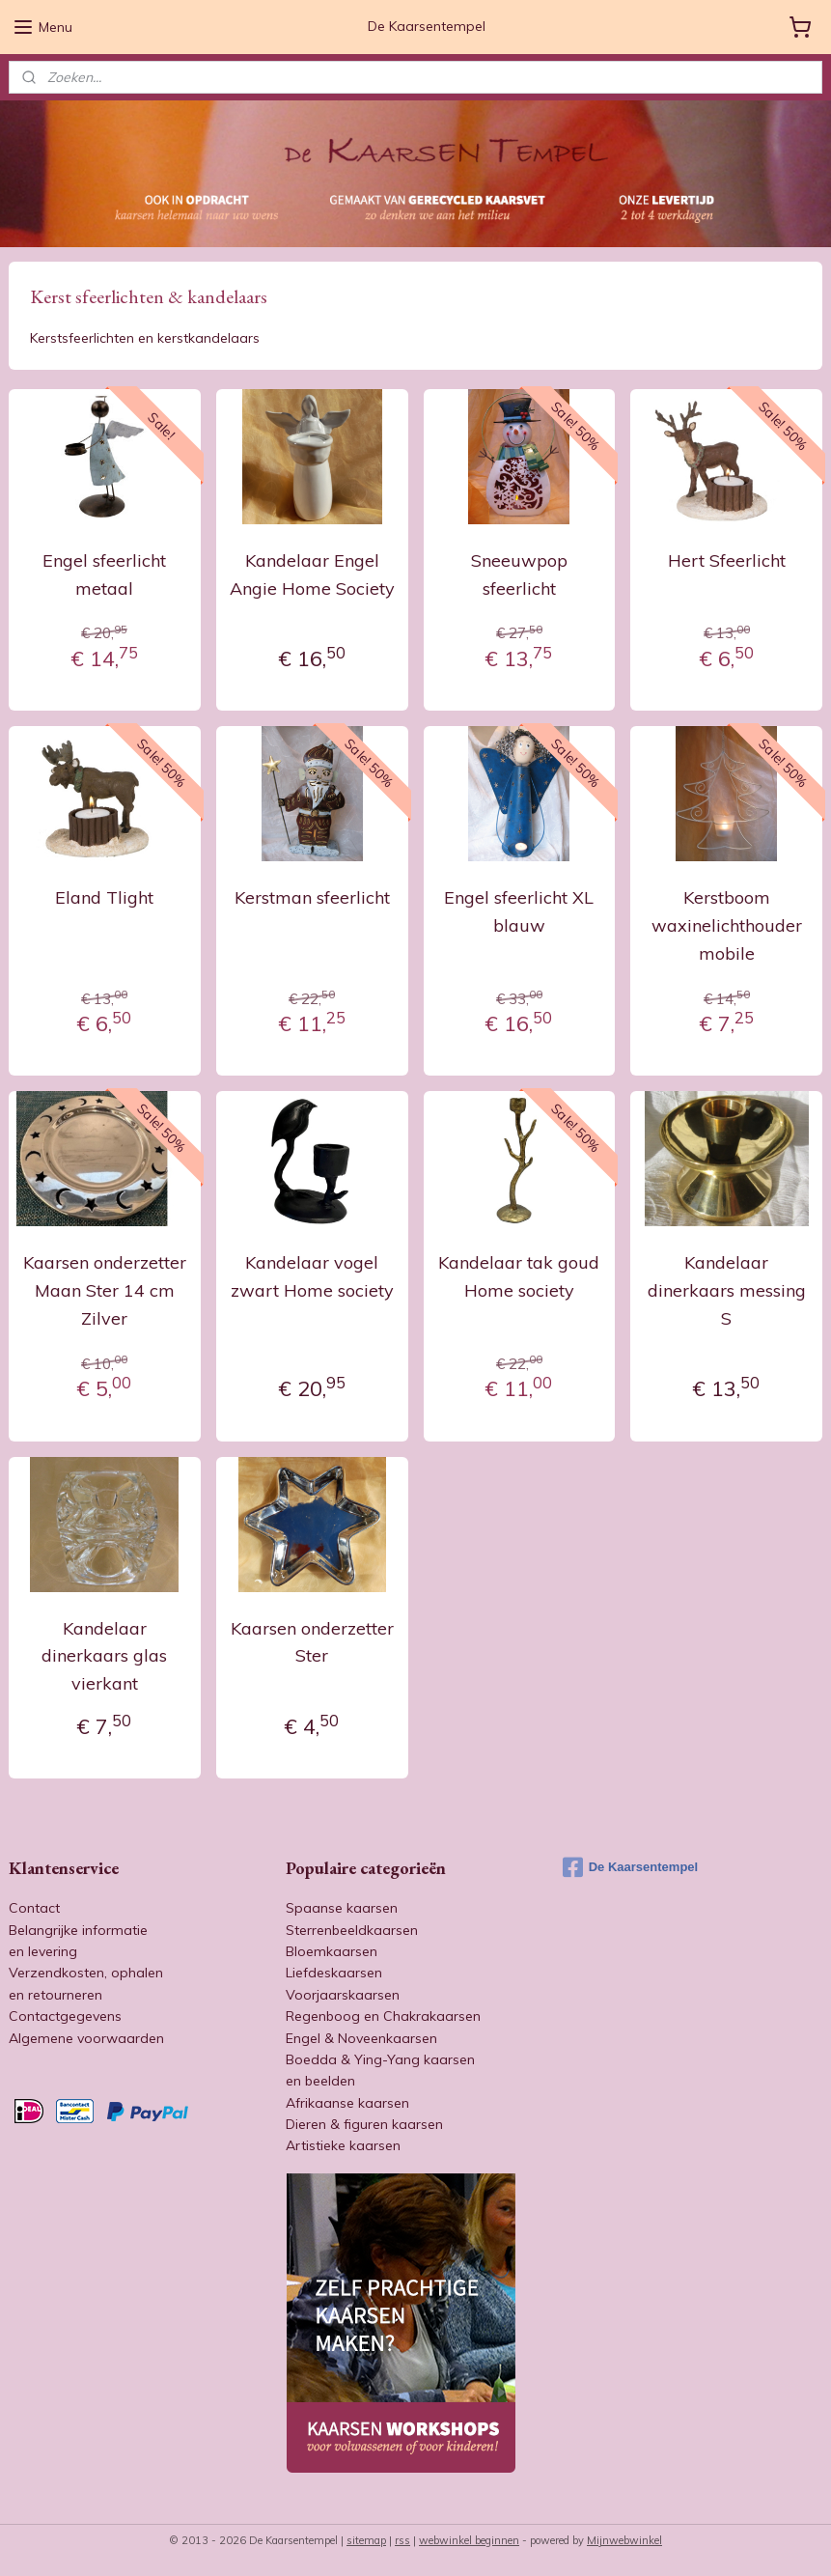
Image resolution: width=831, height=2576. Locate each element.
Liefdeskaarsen (334, 1972)
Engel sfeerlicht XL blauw (519, 911)
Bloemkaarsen (331, 1951)
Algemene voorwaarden (86, 2038)
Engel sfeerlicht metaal (104, 574)
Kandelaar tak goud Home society (518, 1276)
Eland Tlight (104, 897)
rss (402, 2540)
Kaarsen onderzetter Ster (312, 1641)
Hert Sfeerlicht (727, 560)
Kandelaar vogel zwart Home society (312, 1276)
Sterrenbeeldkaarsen (352, 1930)
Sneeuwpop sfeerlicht (519, 574)
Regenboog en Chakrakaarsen (383, 2016)
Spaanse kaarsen (342, 1908)
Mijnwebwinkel (624, 2540)
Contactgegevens (65, 2016)
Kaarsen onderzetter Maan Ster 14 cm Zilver (104, 1290)
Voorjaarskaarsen (343, 1994)
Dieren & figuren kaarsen (364, 2124)
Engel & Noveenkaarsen (361, 2038)
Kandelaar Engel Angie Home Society (312, 574)
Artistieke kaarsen (343, 2145)
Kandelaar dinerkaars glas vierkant (104, 1655)
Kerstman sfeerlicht (312, 897)
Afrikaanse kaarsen (347, 2103)
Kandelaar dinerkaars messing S (727, 1290)
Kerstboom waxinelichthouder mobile (726, 925)
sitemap (366, 2540)
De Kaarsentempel (630, 1867)
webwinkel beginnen (469, 2540)
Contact (34, 1908)
